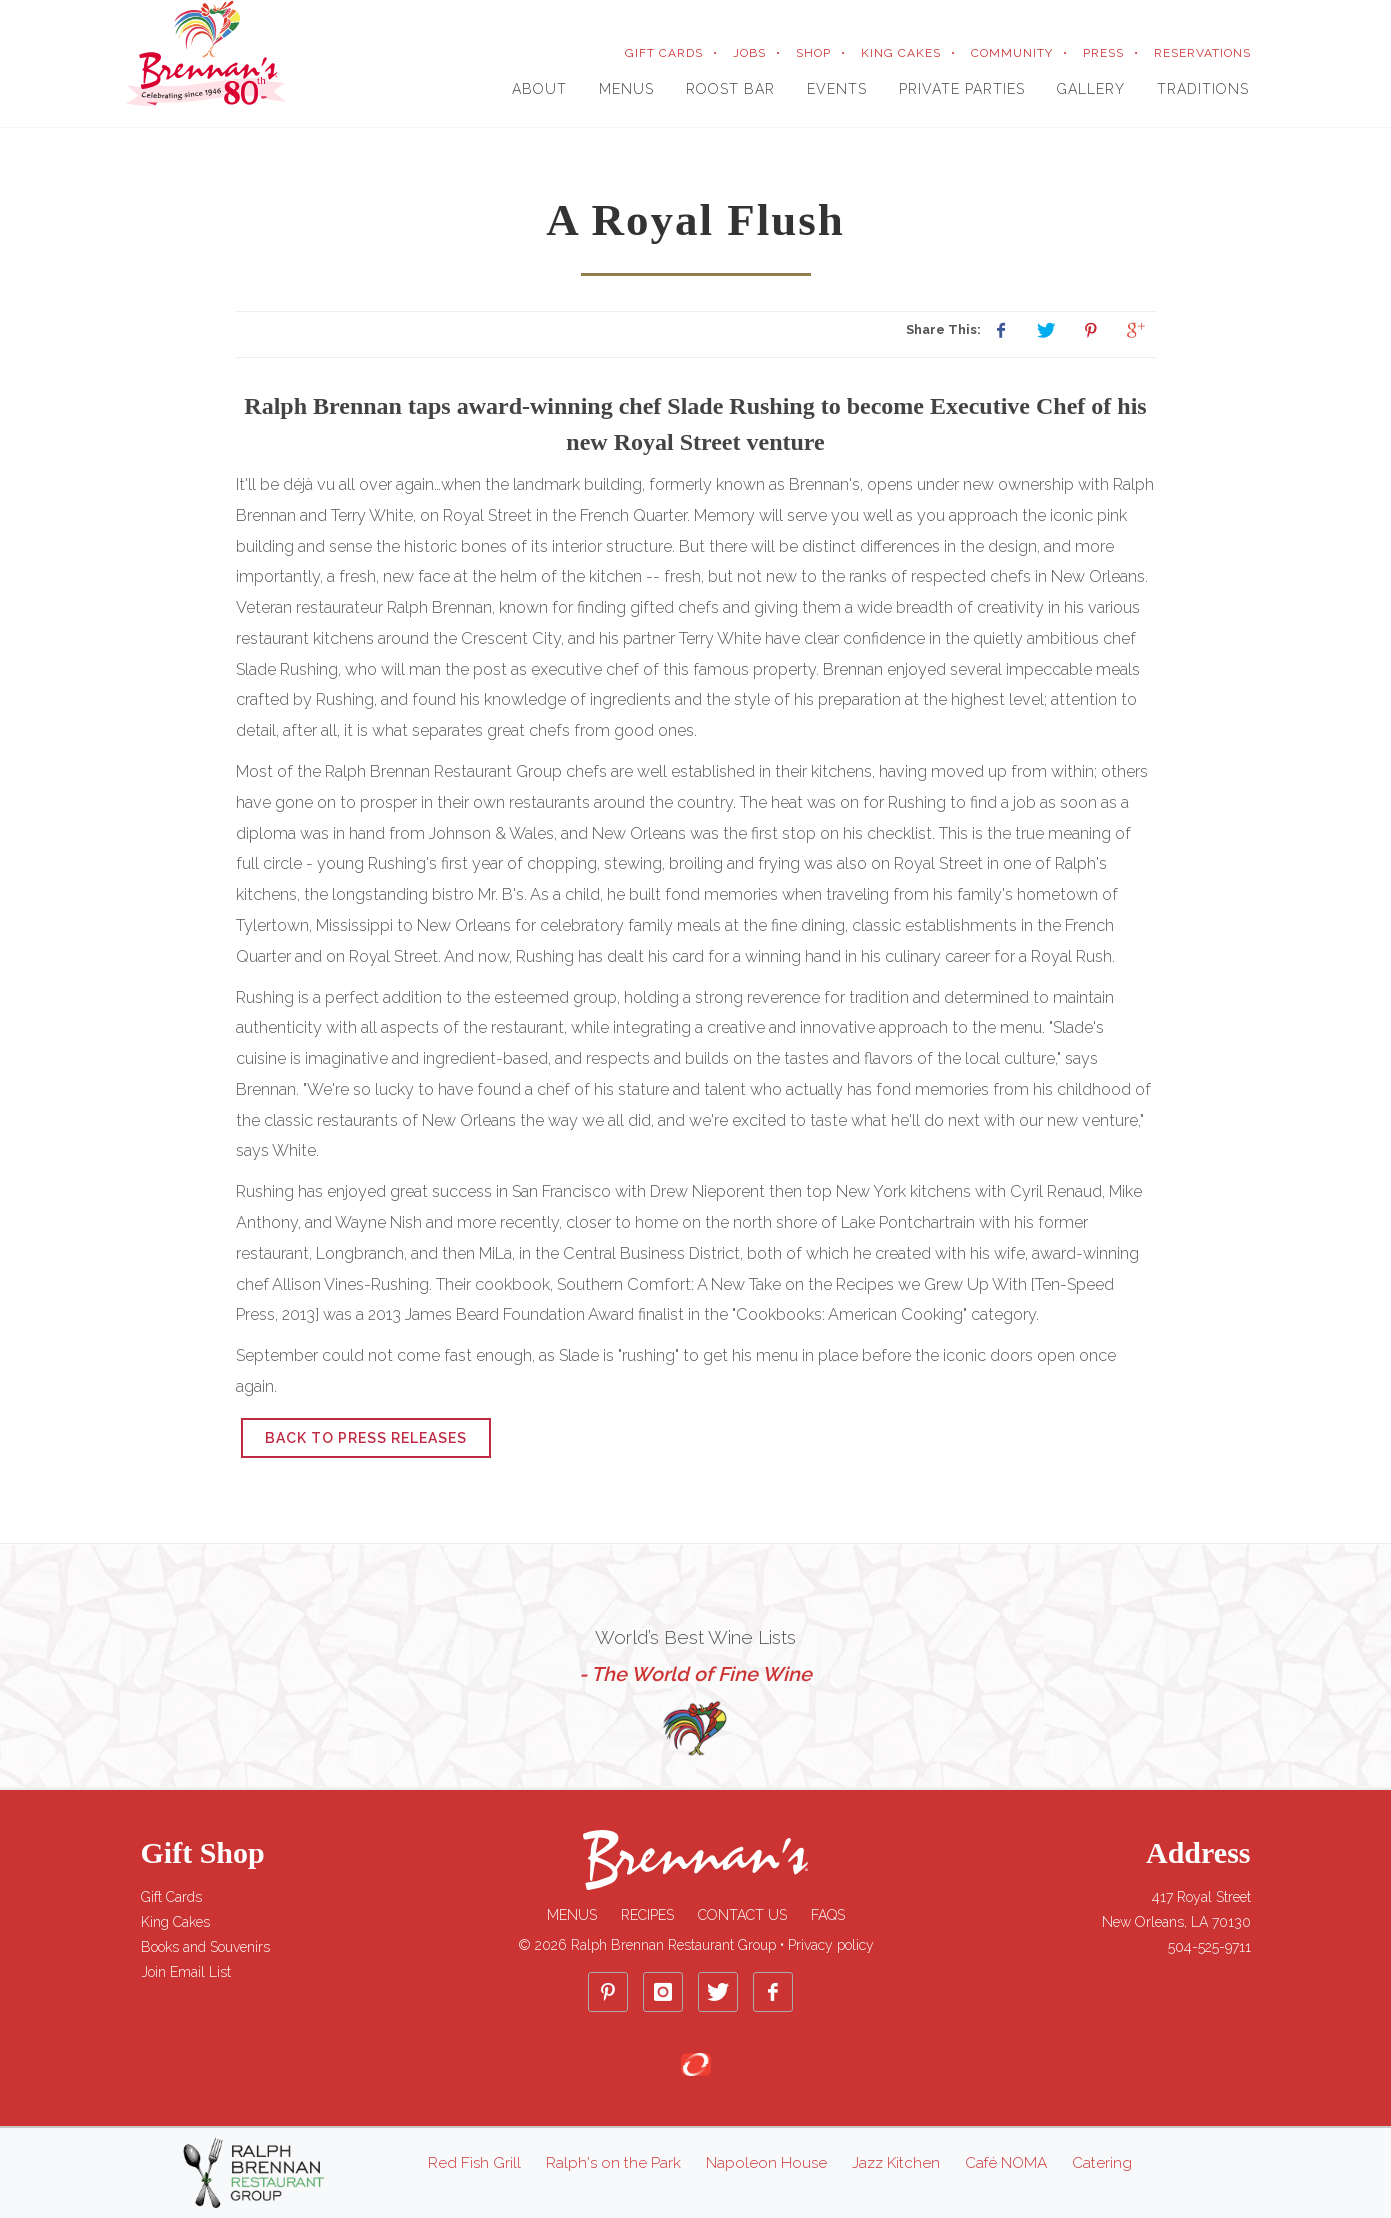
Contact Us (742, 1915)
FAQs (828, 1915)
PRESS (1103, 53)
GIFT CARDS (664, 53)
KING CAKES (901, 53)
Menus (572, 1915)
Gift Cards (171, 1897)
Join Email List (186, 1972)
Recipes (647, 1915)
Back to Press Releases (366, 1438)
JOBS (749, 53)
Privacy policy (831, 1945)
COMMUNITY (1012, 53)
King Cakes (175, 1922)
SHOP (813, 53)
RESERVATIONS (1202, 53)
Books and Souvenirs (205, 1947)
